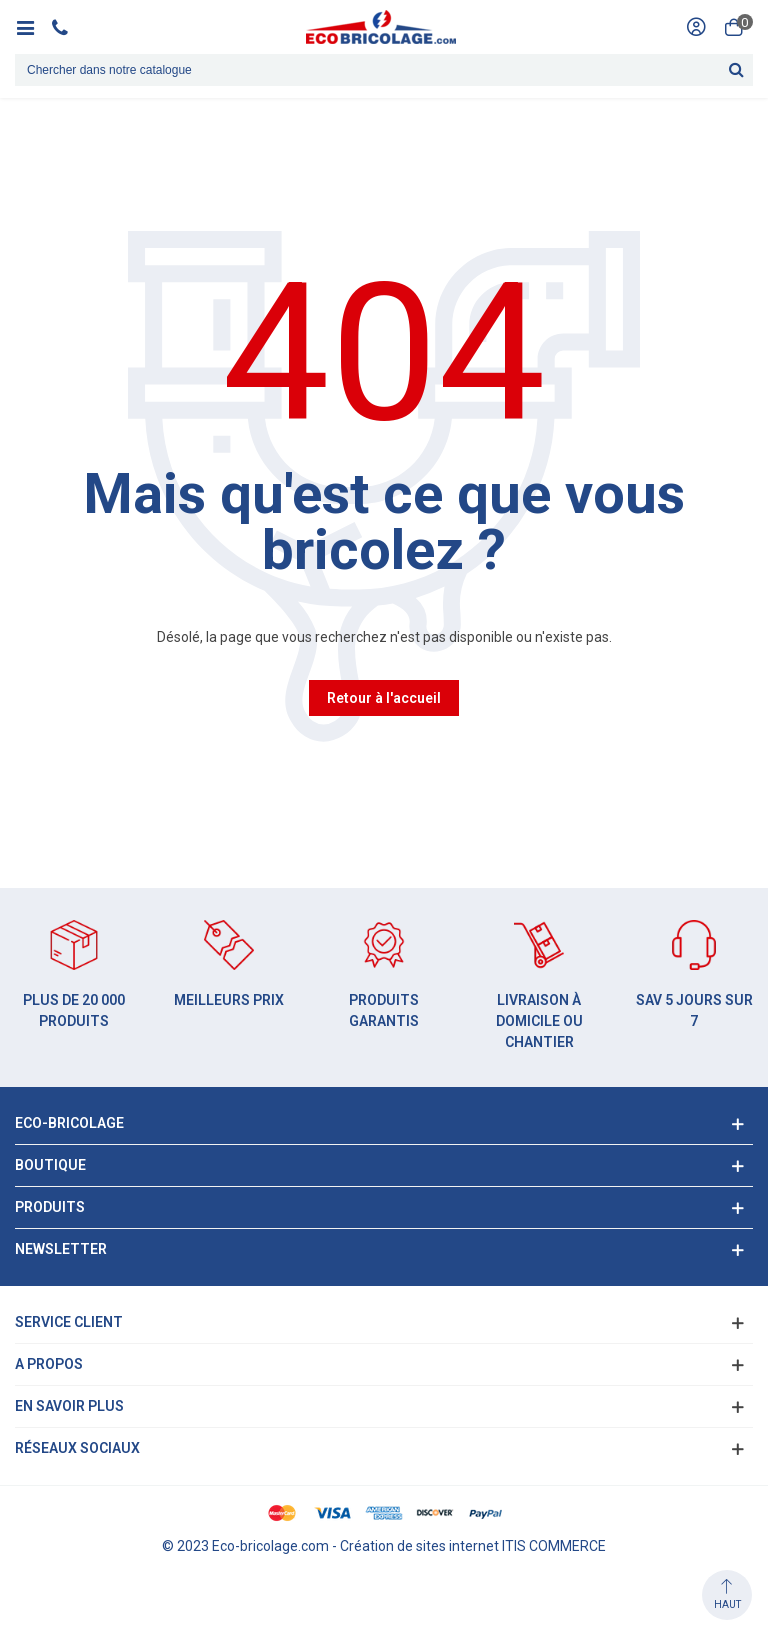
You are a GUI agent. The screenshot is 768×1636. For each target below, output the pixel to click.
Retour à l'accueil (384, 698)
